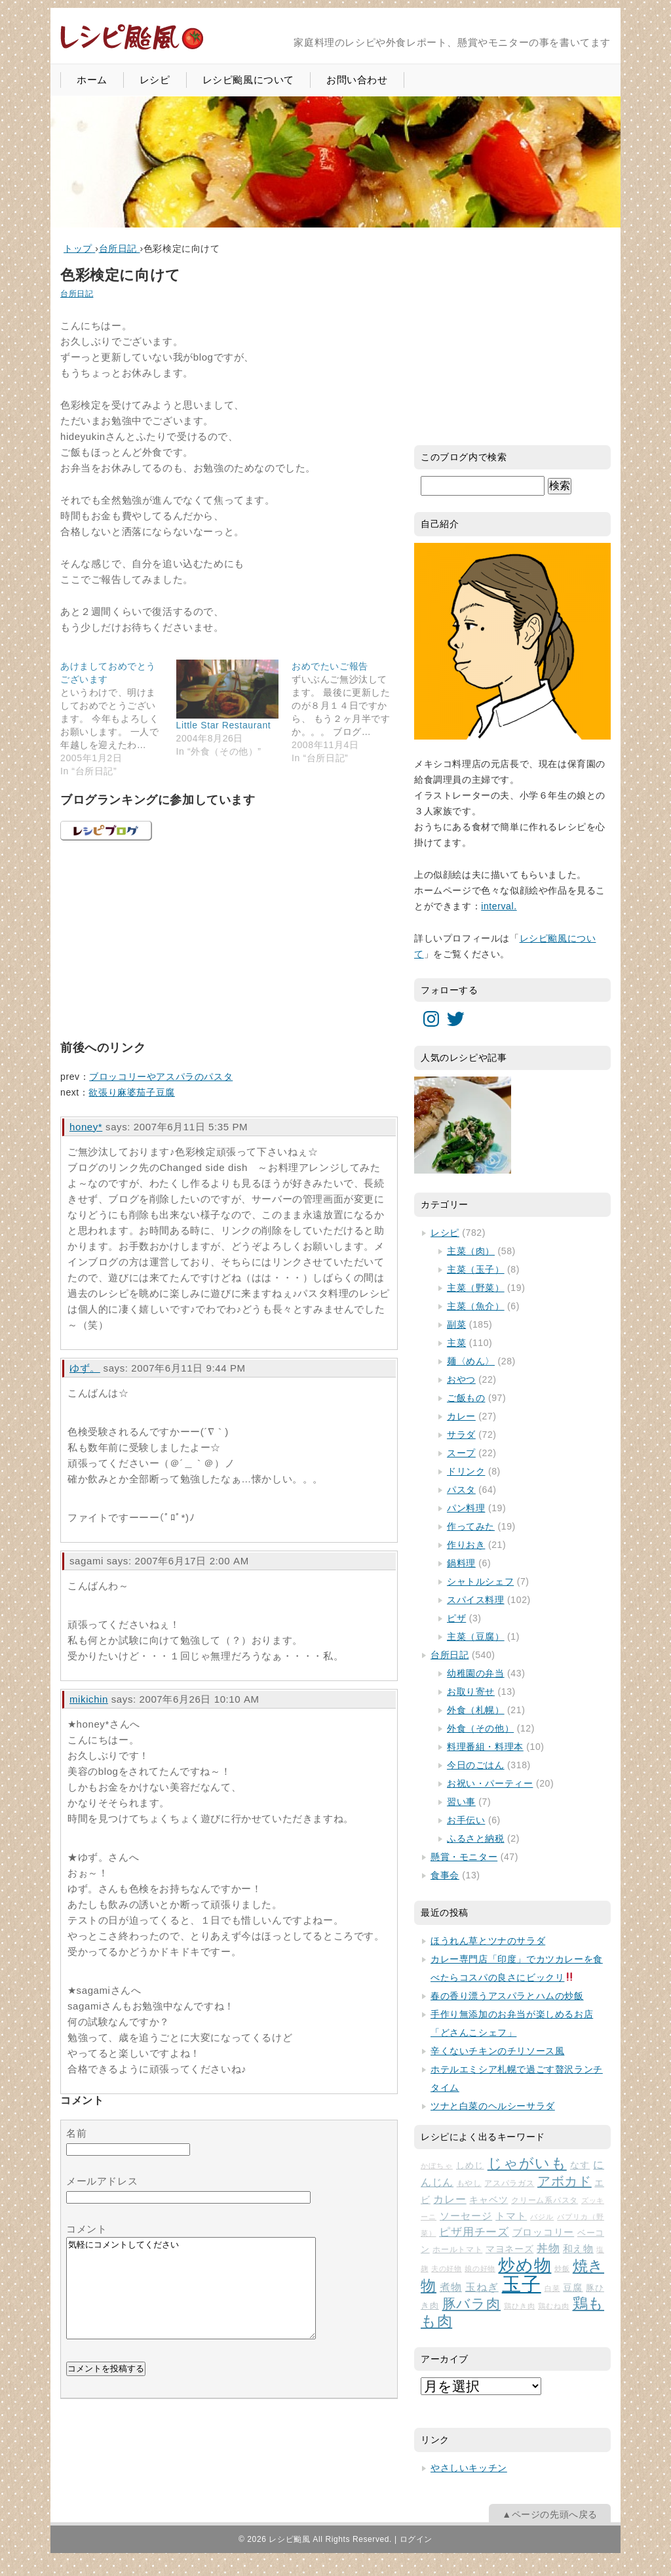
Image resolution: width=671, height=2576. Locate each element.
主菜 (456, 1343)
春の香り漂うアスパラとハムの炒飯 (507, 1996)
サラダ (461, 1434)
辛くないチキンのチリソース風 (497, 2051)
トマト (511, 2216)
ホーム (92, 79)
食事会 (445, 1875)
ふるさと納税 (476, 1838)
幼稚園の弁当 (476, 1673)
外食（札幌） (476, 1710)
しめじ (470, 2165)
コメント (86, 2228)
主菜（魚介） (476, 1306)
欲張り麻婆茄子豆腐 (131, 1092)
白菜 (552, 2288)
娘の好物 (480, 2268)
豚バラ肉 (471, 2304)
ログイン (416, 2539)
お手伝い (466, 1820)
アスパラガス (509, 2183)
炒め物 (524, 2265)
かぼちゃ (437, 2166)
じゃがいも (527, 2163)
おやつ (461, 1379)
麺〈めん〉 (471, 1361)
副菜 (456, 1324)
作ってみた (471, 1526)
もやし (469, 2183)
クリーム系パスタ (544, 2200)
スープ (461, 1453)
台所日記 (76, 293)
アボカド (564, 2181)
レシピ (155, 79)
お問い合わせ (357, 79)
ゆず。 (84, 1368)
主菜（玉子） (476, 1269)
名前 (76, 2133)
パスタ (461, 1489)
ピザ (456, 1618)
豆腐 (573, 2287)
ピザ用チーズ (474, 2232)
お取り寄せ (471, 1691)
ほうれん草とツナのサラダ (488, 1940)
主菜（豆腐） (476, 1636)
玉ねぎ (482, 2287)
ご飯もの (466, 1398)
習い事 (461, 1801)
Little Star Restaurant (223, 725)
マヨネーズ (509, 2249)
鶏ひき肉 (519, 2306)
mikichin (88, 1699)
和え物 (578, 2248)
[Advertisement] (158, 938)
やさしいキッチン (469, 2468)
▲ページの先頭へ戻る (550, 2514)
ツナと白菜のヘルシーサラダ (493, 2106)
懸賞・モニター (464, 1857)
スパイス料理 (476, 1600)
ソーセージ (466, 2215)
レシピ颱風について (248, 79)
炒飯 (561, 2268)
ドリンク (466, 1471)
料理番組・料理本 (485, 1746)
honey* (85, 1126)
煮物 (451, 2287)
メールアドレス (102, 2181)
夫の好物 (446, 2268)
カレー (461, 1416)
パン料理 (466, 1508)
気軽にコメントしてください (191, 2298)
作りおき (466, 1544)
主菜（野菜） (476, 1287)
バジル (542, 2217)
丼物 (548, 2248)
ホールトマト (457, 2249)
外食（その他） (480, 1728)
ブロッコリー (543, 2232)
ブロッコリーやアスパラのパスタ (161, 1076)
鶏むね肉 (553, 2306)
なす (580, 2165)
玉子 (521, 2284)
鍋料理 (461, 1563)
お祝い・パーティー (490, 1783)
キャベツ (488, 2199)
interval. (498, 906)
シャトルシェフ (480, 1581)
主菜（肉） (471, 1251)
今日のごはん (476, 1765)
